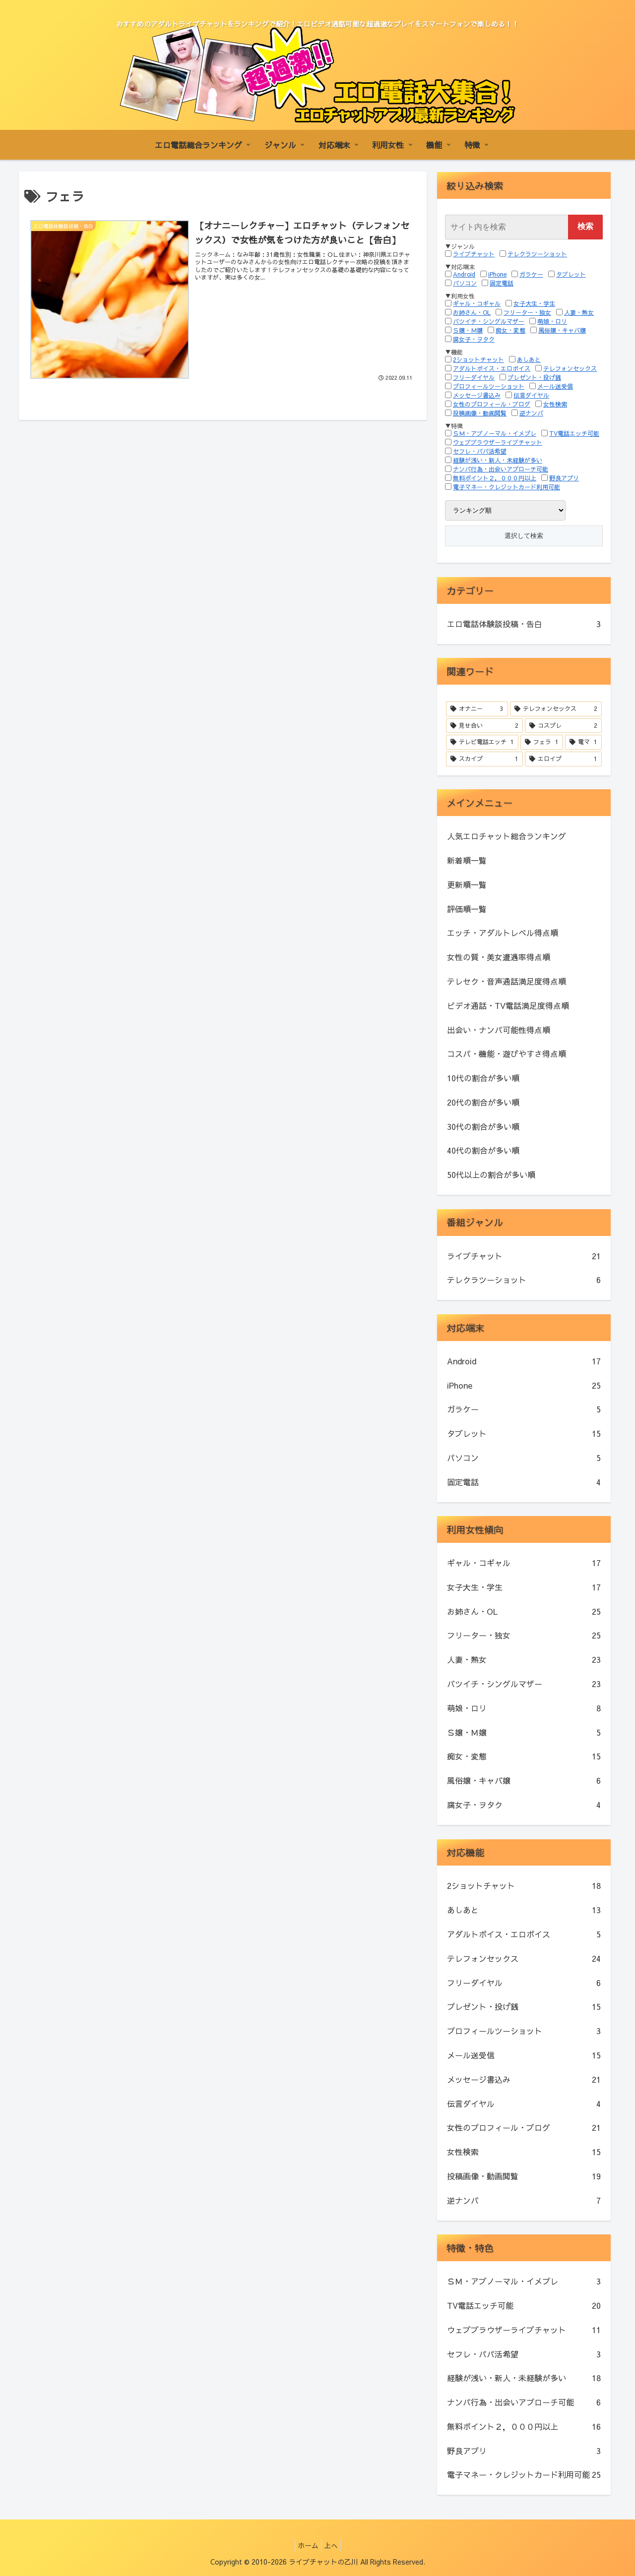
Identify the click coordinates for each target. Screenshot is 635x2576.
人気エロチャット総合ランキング (506, 835)
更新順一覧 (467, 884)
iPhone (497, 274)
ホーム (305, 2545)
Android (464, 274)
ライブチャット (474, 254)
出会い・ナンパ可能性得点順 (498, 1029)
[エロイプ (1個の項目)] (563, 759)
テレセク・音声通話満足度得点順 (506, 981)
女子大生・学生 (534, 303)
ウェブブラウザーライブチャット (497, 442)
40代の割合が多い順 (483, 1150)
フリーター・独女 (527, 312)
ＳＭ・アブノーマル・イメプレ (494, 433)
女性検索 (555, 404)
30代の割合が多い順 (483, 1126)
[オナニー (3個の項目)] (477, 709)
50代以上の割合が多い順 (491, 1174)
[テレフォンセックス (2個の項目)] (556, 709)
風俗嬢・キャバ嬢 (562, 330)
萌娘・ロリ (552, 321)
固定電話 (501, 283)
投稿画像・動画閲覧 (480, 413)
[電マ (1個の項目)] (583, 742)
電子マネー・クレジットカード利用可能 (506, 487)
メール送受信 (555, 386)
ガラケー (531, 274)
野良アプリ (564, 478)
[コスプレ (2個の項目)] (563, 725)
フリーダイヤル (474, 377)
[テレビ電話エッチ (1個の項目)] (482, 742)
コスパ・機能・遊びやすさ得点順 (506, 1053)
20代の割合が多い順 (483, 1102)
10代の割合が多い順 (483, 1077)
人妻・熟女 (579, 312)
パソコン (465, 283)
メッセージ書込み (477, 395)
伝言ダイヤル (531, 395)
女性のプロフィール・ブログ (491, 404)
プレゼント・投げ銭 (534, 377)
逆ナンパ (531, 413)
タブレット (571, 274)
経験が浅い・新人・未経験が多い (497, 460)
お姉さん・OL (472, 312)
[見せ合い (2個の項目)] (484, 725)
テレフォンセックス (570, 368)
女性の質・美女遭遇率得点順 (498, 956)
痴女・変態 (510, 330)
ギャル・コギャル (477, 303)
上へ (333, 2545)
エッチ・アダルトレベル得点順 (502, 932)
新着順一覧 (467, 860)
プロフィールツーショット (488, 386)
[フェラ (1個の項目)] (541, 742)
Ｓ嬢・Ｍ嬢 (468, 330)
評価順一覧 (467, 908)
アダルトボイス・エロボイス (491, 368)
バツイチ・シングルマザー (488, 321)
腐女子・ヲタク (474, 339)
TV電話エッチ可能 (574, 433)
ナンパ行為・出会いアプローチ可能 (500, 469)
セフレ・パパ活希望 (480, 451)
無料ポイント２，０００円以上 (494, 478)
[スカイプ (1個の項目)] (484, 759)
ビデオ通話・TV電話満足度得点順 (508, 1005)
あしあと (529, 359)
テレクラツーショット (537, 254)
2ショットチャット (478, 359)
